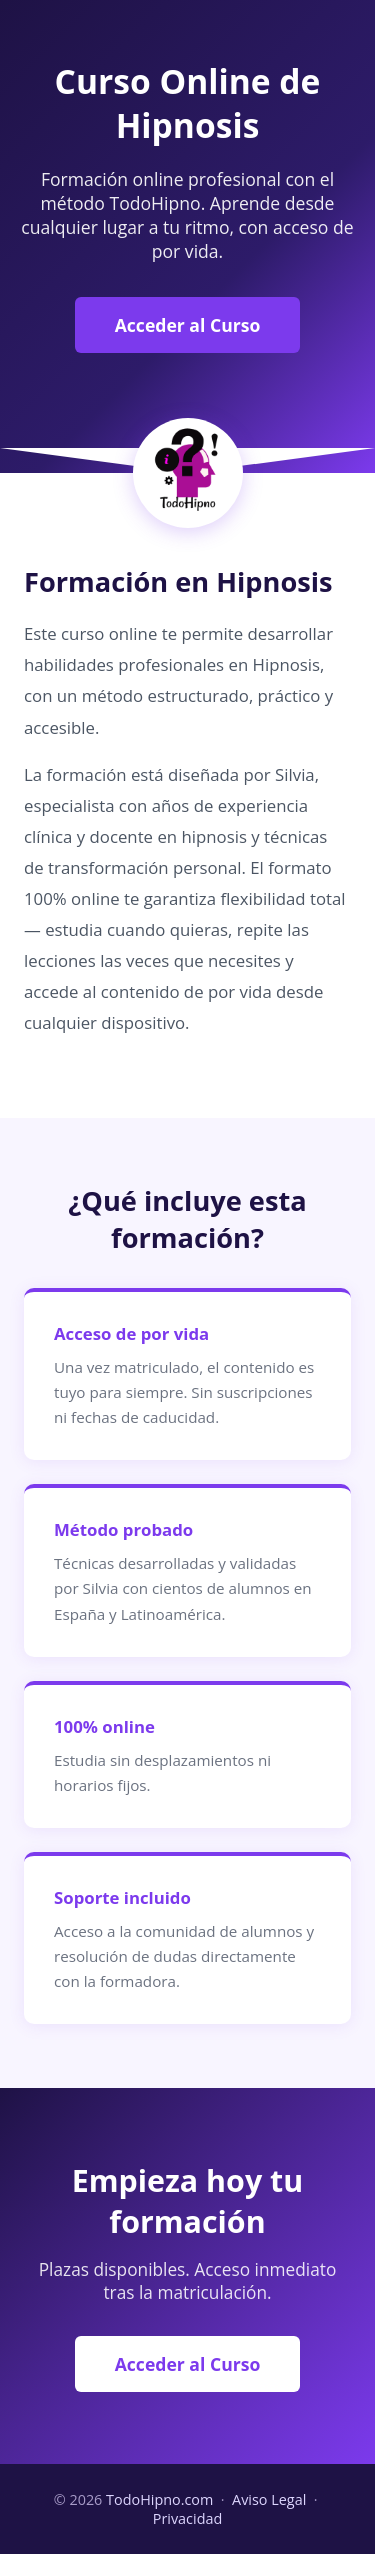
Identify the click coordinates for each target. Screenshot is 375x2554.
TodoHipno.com (159, 2499)
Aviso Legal (269, 2499)
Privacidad (188, 2518)
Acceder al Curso (188, 325)
